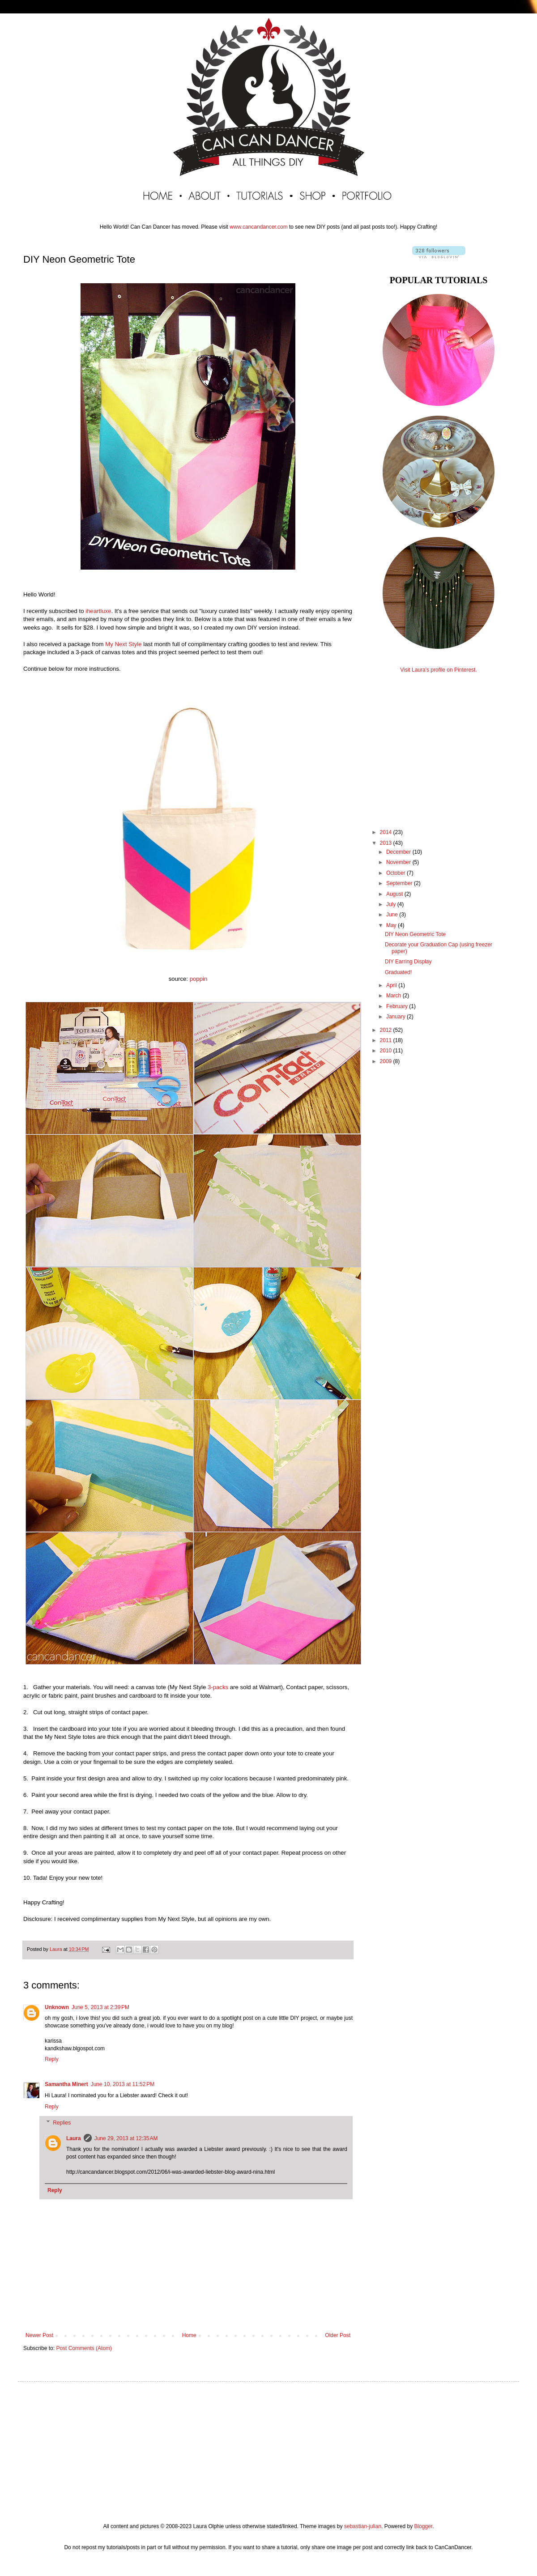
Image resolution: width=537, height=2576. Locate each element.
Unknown (57, 2007)
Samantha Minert (66, 2084)
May (392, 925)
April (392, 985)
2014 (386, 832)
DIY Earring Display (408, 961)
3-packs (218, 1687)
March (394, 995)
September (400, 883)
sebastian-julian (362, 2526)
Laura (73, 2138)
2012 (386, 1030)
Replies (62, 2123)
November (399, 862)
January (396, 1016)
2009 (386, 1061)
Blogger (423, 2526)
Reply (52, 2059)
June (392, 914)
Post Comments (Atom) (84, 2348)
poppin (199, 978)
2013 (386, 843)
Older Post (337, 2335)
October (396, 873)
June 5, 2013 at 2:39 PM (100, 2007)
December (399, 852)
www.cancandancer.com (258, 227)
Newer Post (39, 2335)
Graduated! (398, 972)
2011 (386, 1040)
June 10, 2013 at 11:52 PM (122, 2084)
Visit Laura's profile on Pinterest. (438, 670)
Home (189, 2335)
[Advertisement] (438, 743)
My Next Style (123, 644)
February (397, 1006)
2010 (386, 1050)
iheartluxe (98, 611)
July (391, 904)
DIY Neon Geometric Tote (415, 934)
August (395, 894)
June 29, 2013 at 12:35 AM (126, 2138)
